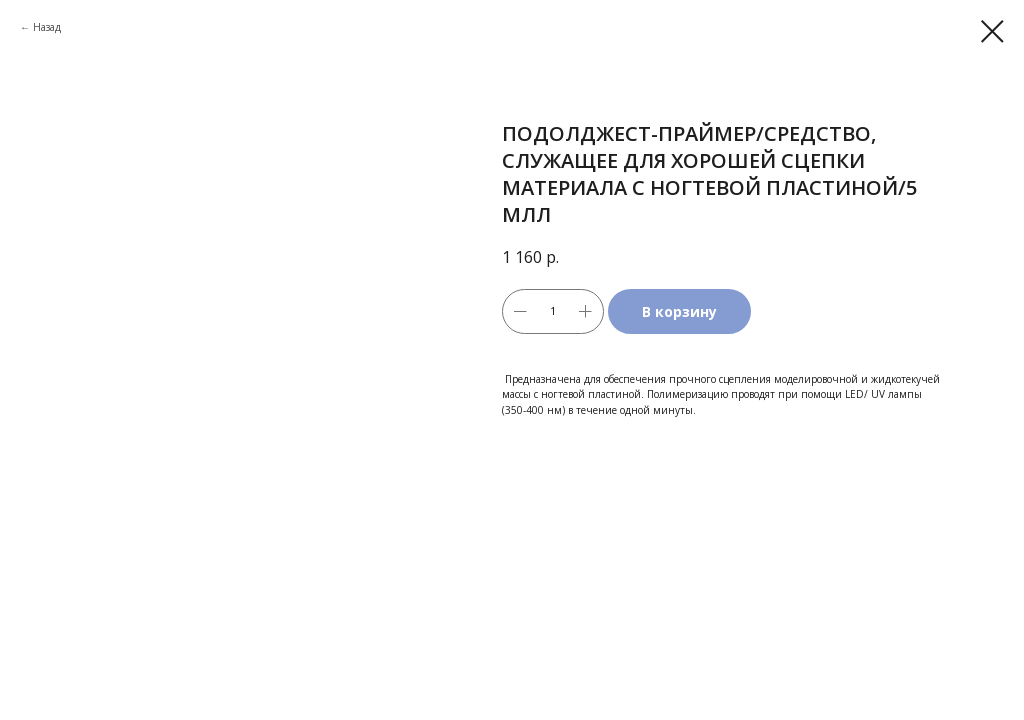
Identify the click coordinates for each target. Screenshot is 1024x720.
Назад (47, 27)
